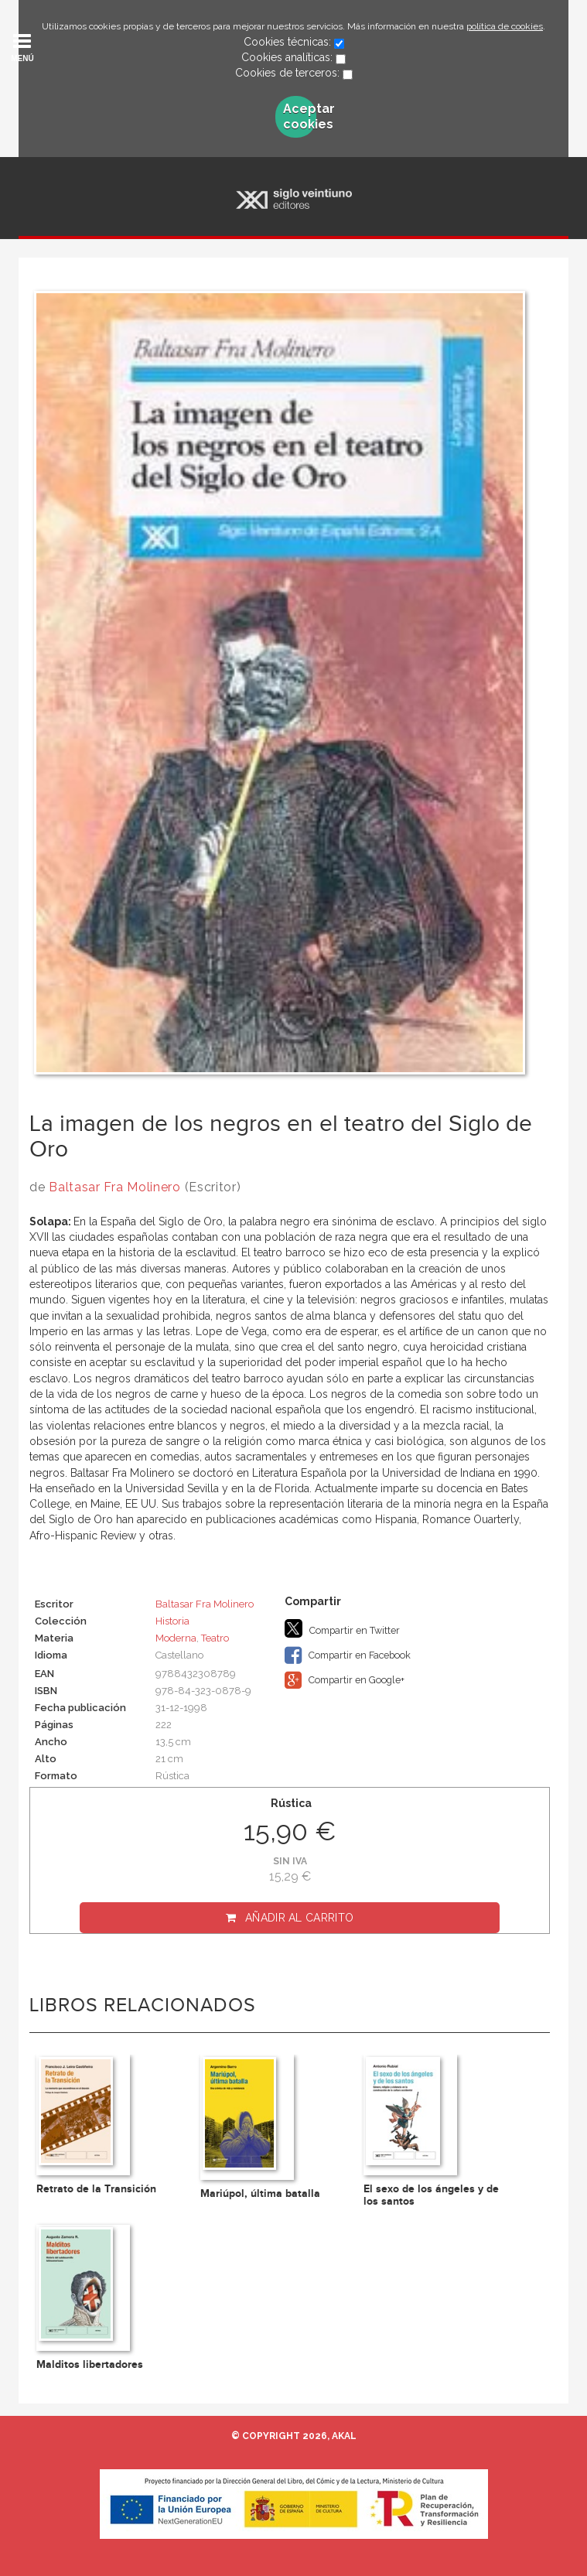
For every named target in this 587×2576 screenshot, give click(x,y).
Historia (172, 1621)
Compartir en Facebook (348, 1655)
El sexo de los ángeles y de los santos (431, 2194)
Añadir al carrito (299, 1918)
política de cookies (504, 26)
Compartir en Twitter (342, 1628)
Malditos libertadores (89, 2364)
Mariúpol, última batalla (260, 2193)
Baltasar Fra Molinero (115, 1187)
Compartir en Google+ (344, 1680)
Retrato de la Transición (96, 2188)
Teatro (215, 1638)
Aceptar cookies (299, 116)
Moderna (175, 1638)
